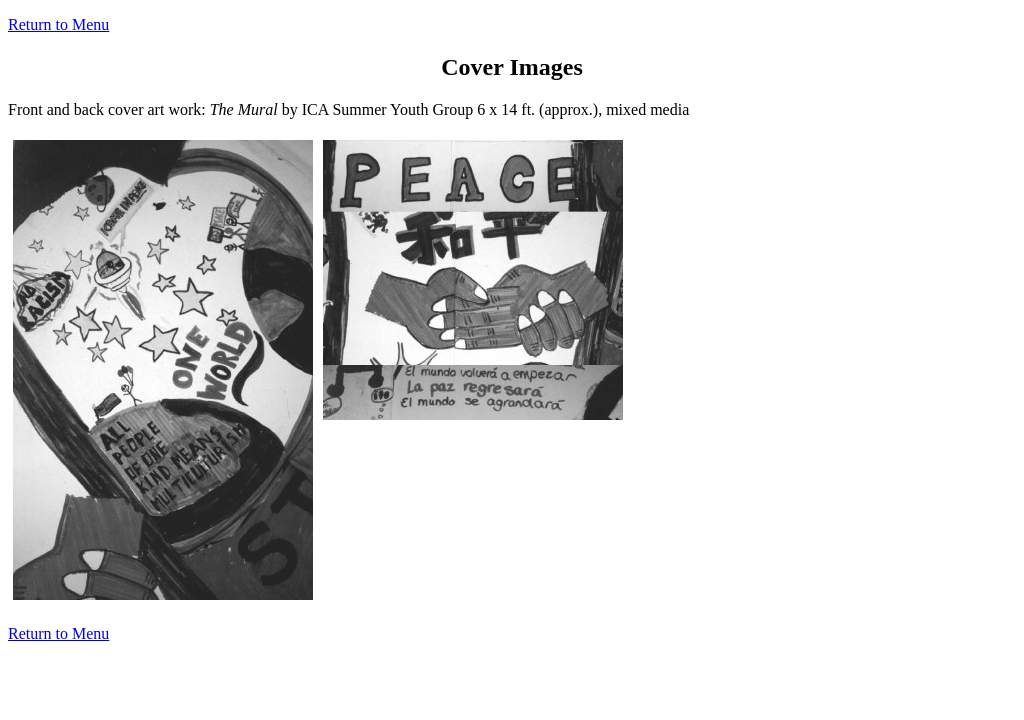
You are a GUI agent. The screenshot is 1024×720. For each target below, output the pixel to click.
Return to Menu (58, 24)
